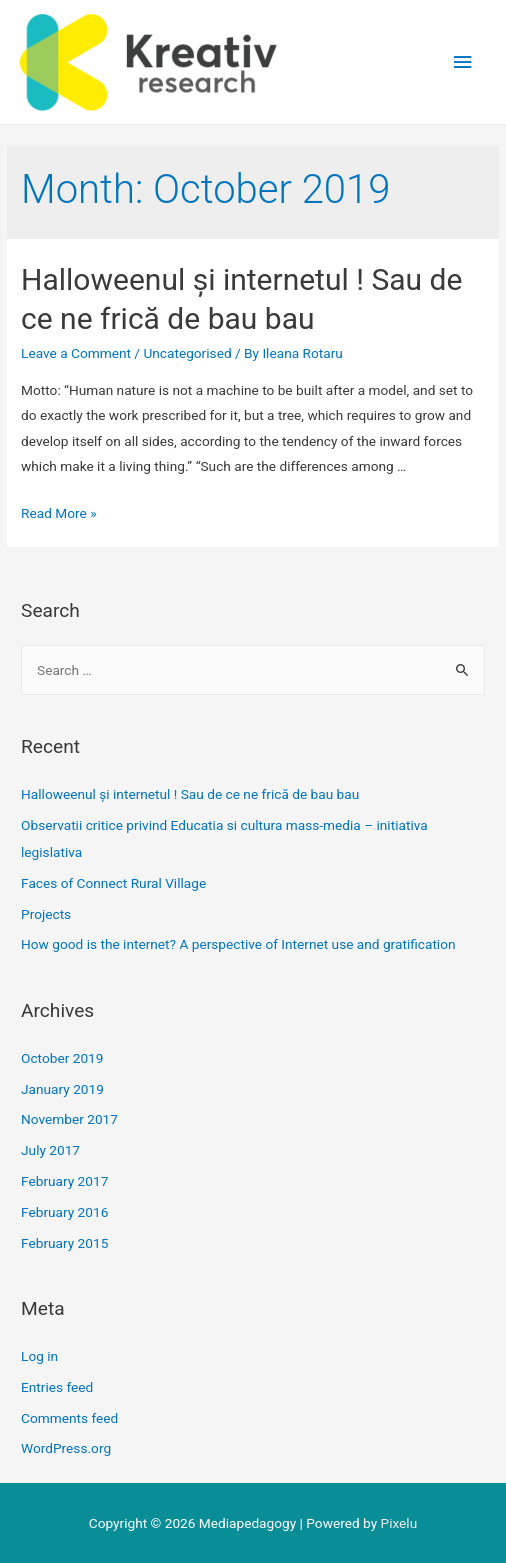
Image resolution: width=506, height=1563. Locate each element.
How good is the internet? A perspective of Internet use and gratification (238, 944)
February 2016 (64, 1212)
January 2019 (62, 1089)
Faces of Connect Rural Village (113, 883)
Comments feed (69, 1418)
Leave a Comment (76, 353)
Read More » (59, 513)
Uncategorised (187, 353)
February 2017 (64, 1181)
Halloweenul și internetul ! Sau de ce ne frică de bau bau (190, 794)
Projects (46, 914)
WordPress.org (66, 1448)
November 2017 (69, 1119)
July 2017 (50, 1150)
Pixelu (399, 1523)
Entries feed (57, 1387)
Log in (39, 1356)
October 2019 (62, 1058)
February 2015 (64, 1243)
